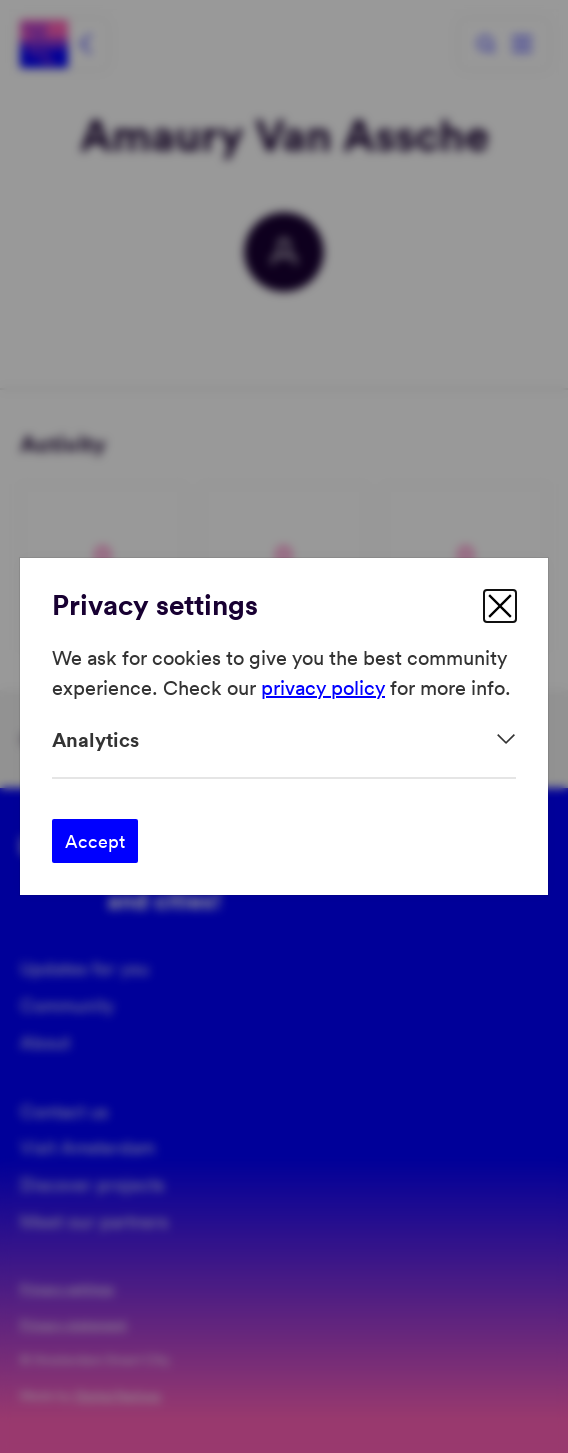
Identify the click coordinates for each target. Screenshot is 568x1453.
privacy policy (323, 687)
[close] (500, 606)
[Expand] (284, 739)
